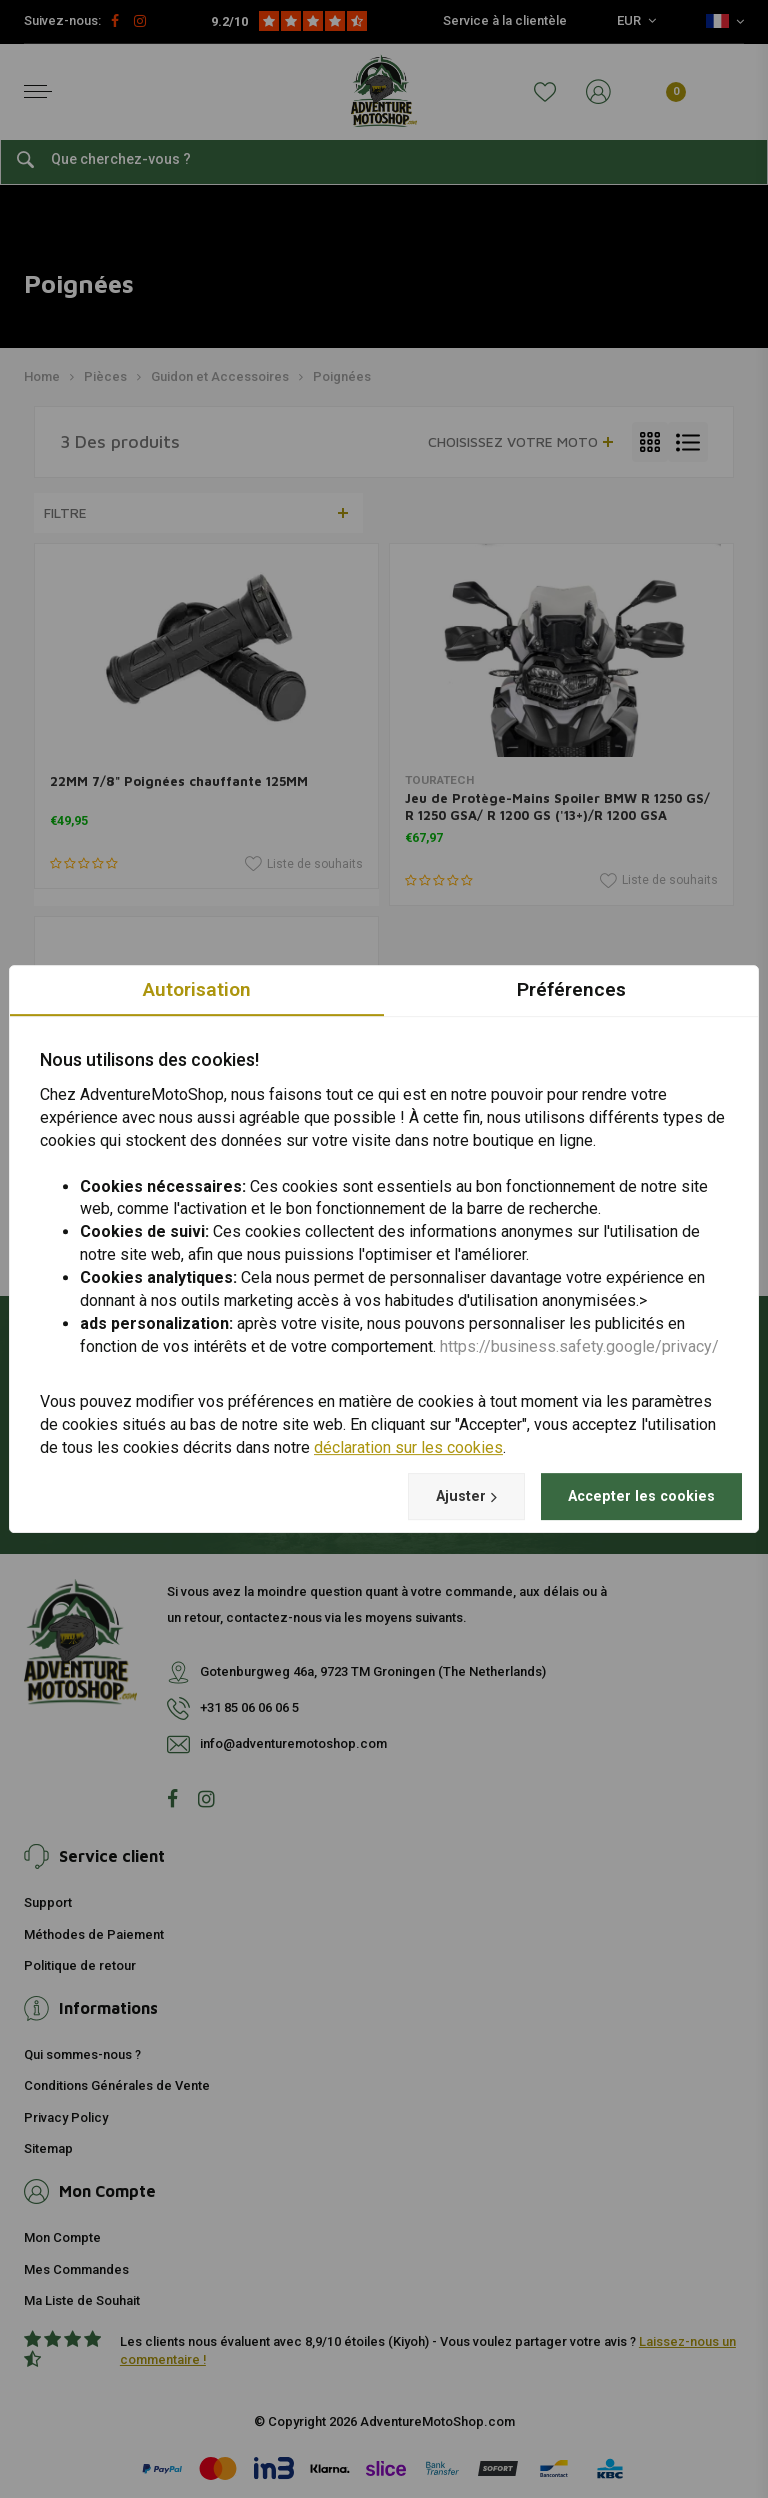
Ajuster (438, 1496)
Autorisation (197, 988)
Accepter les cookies (630, 1495)
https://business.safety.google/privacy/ (579, 1345)
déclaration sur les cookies (408, 1446)
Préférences (571, 988)
